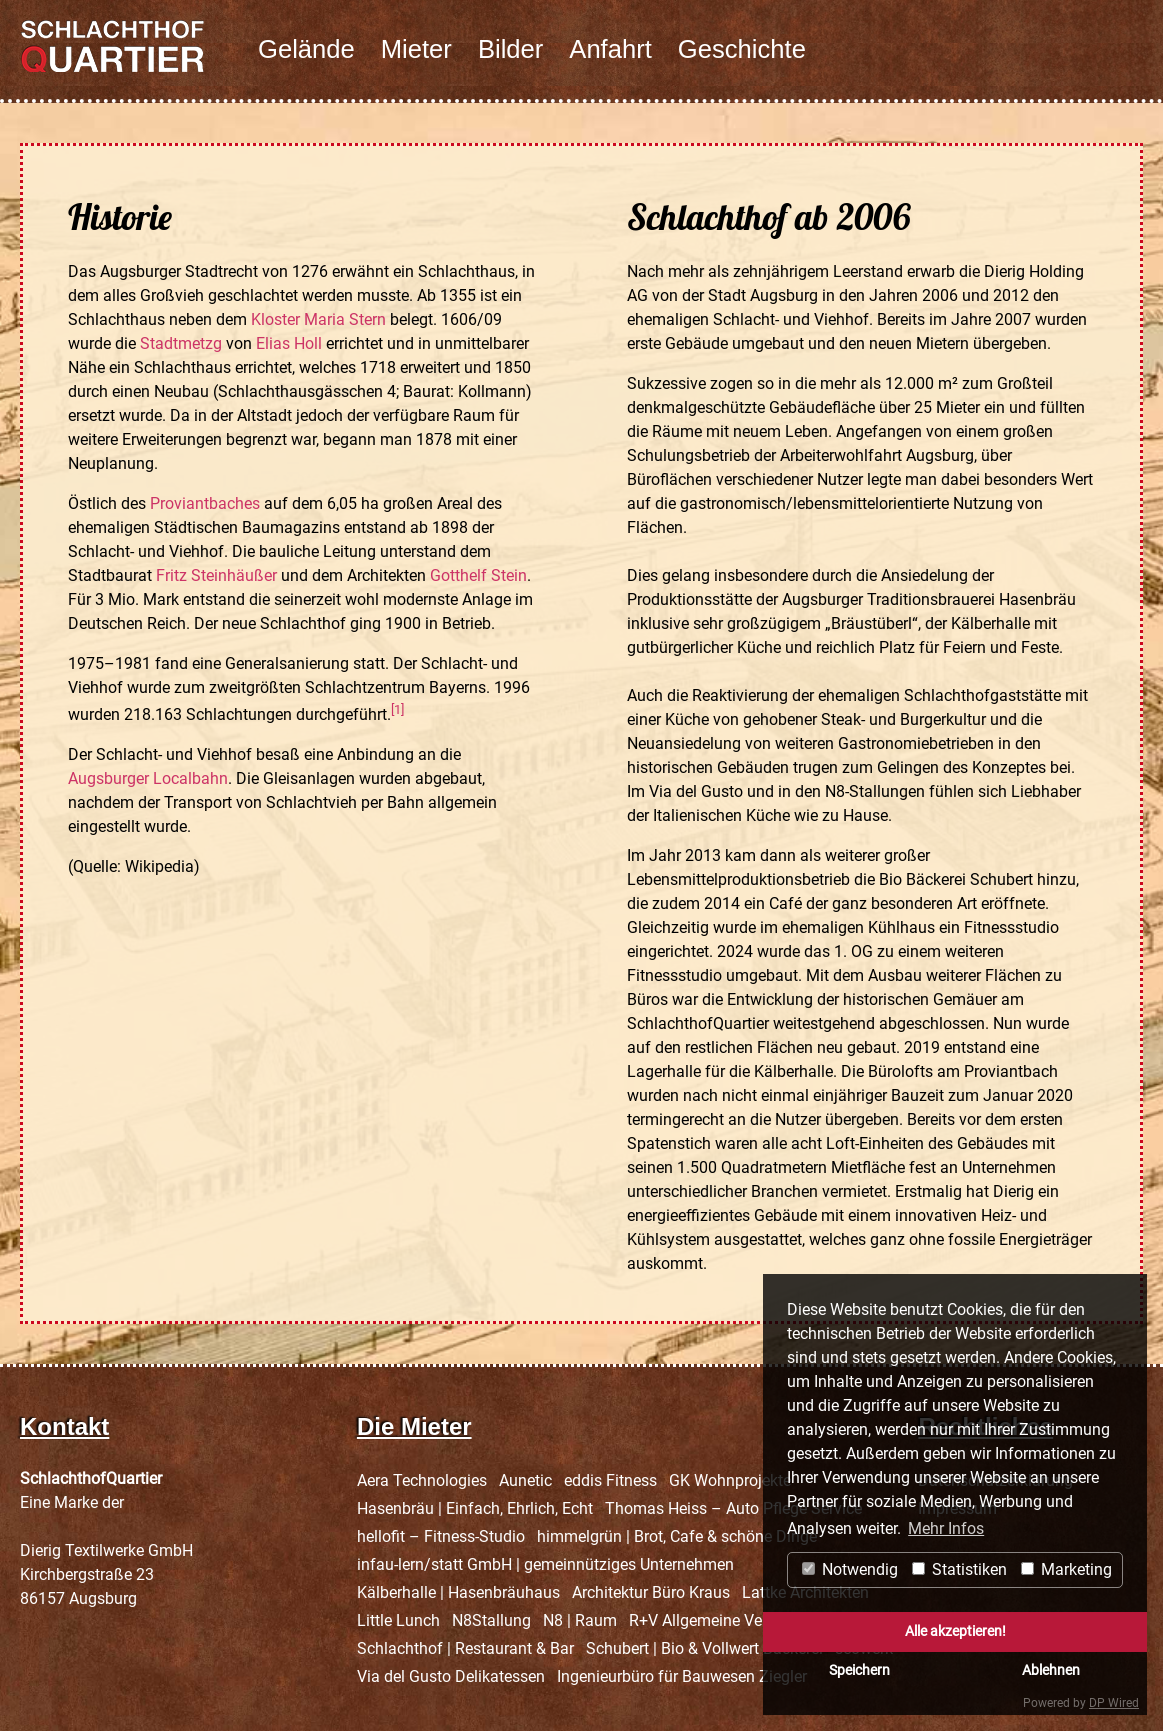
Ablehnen (1051, 1670)
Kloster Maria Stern (318, 319)
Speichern (859, 1670)
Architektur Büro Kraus (651, 1592)
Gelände (306, 49)
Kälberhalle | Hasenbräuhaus (458, 1592)
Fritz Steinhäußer (216, 575)
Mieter (416, 49)
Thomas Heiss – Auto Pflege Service (733, 1508)
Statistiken (959, 1569)
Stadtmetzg (181, 343)
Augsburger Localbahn (148, 778)
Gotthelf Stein (478, 575)
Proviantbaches (205, 503)
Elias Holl (289, 343)
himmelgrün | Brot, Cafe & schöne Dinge (677, 1536)
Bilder (510, 49)
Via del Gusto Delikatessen (451, 1676)
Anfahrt (610, 49)
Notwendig (850, 1569)
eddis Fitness (610, 1480)
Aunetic (525, 1480)
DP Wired (1114, 1703)
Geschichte (742, 49)
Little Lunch (398, 1620)
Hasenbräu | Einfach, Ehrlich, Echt (475, 1508)
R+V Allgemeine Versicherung (732, 1620)
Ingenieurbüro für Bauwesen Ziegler (682, 1676)
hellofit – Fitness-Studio (441, 1536)
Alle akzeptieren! (955, 1631)
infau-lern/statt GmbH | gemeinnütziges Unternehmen (545, 1564)
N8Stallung (491, 1620)
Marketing (1066, 1569)
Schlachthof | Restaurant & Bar (465, 1648)
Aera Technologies (422, 1480)
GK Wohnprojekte (730, 1480)
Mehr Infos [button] (946, 1528)
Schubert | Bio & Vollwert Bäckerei (704, 1648)
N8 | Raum (580, 1620)
